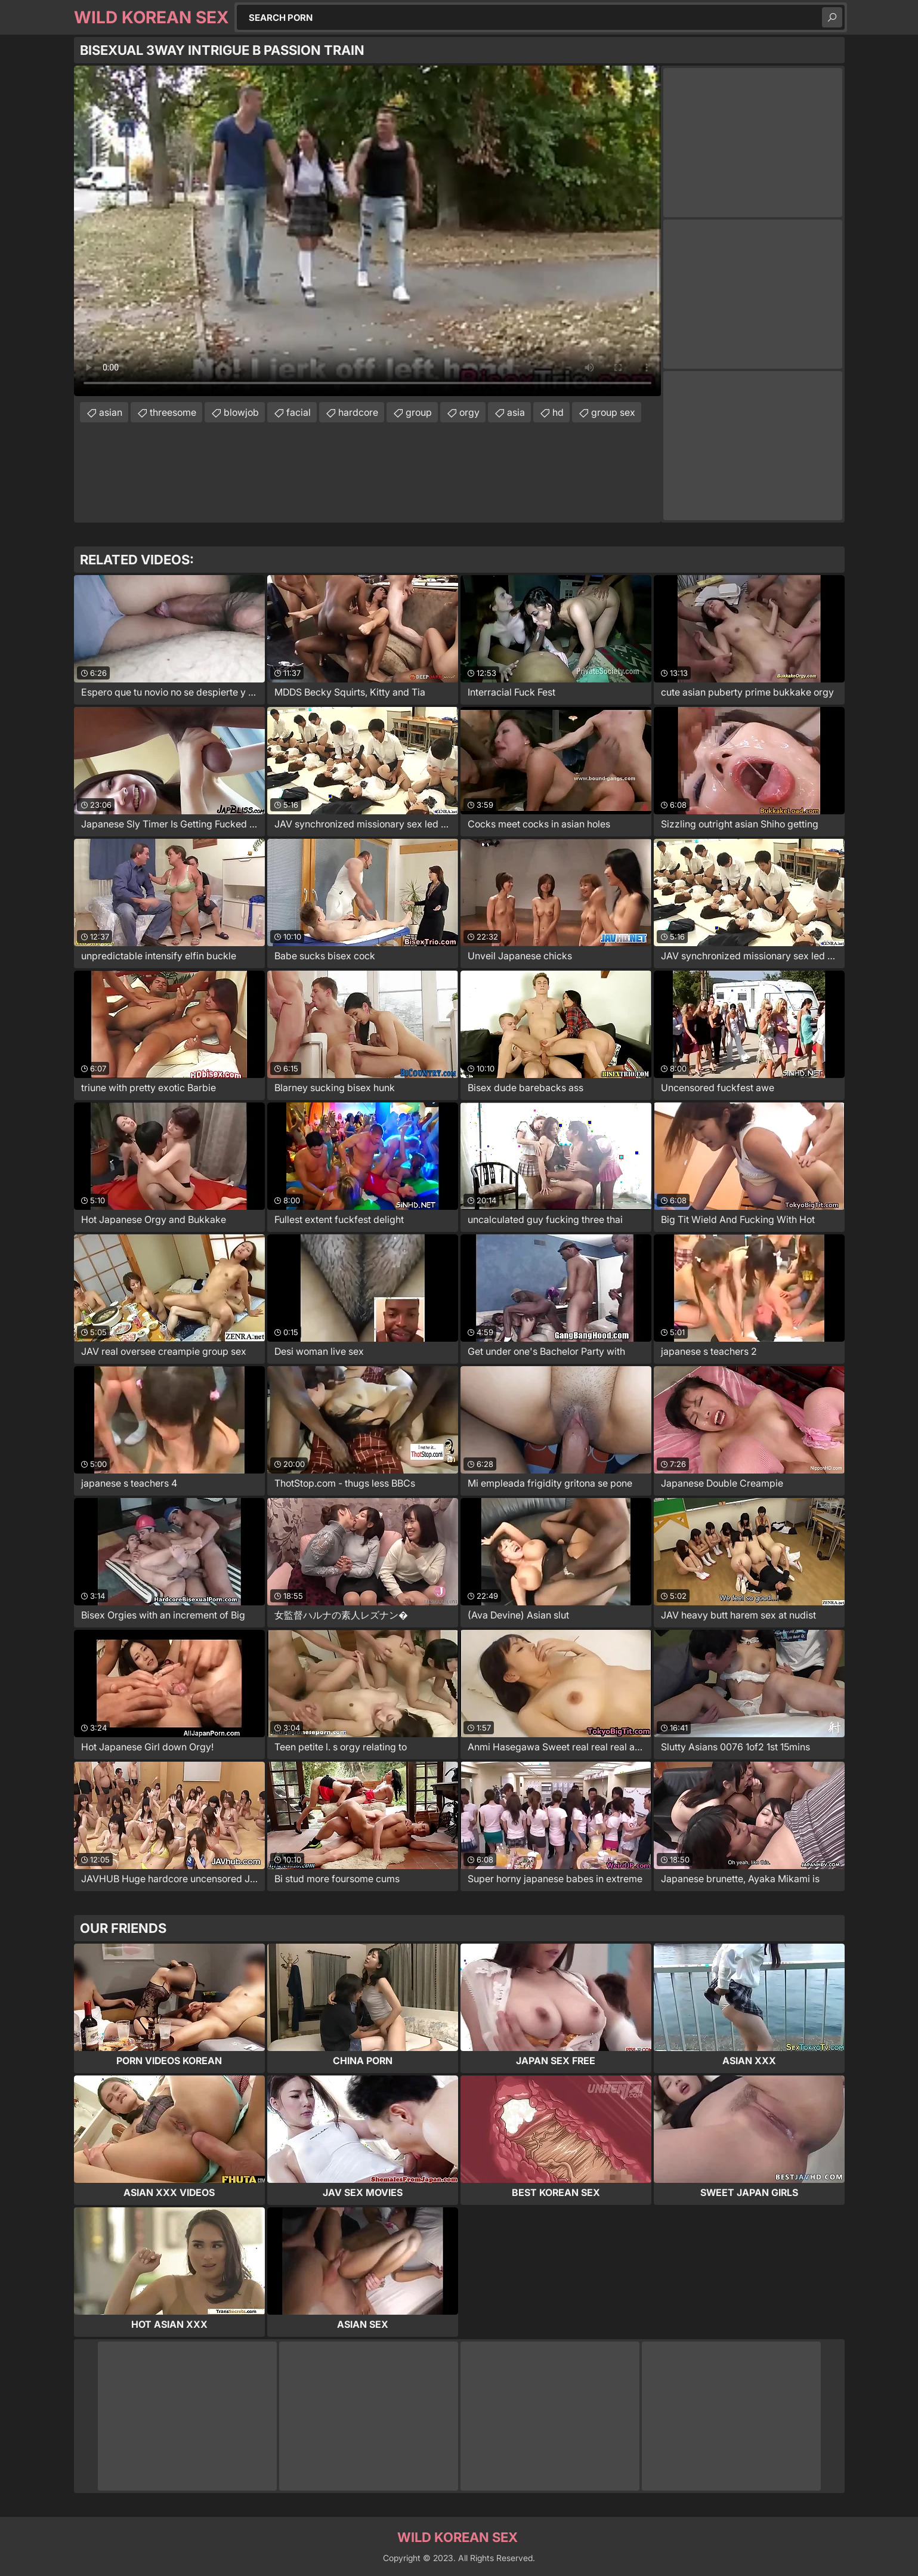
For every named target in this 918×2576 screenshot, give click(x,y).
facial (298, 412)
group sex (613, 412)
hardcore (358, 412)
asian (110, 412)
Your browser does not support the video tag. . (367, 231)
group (419, 412)
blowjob (241, 412)
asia (516, 412)
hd (558, 412)
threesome (173, 412)
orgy (469, 412)
